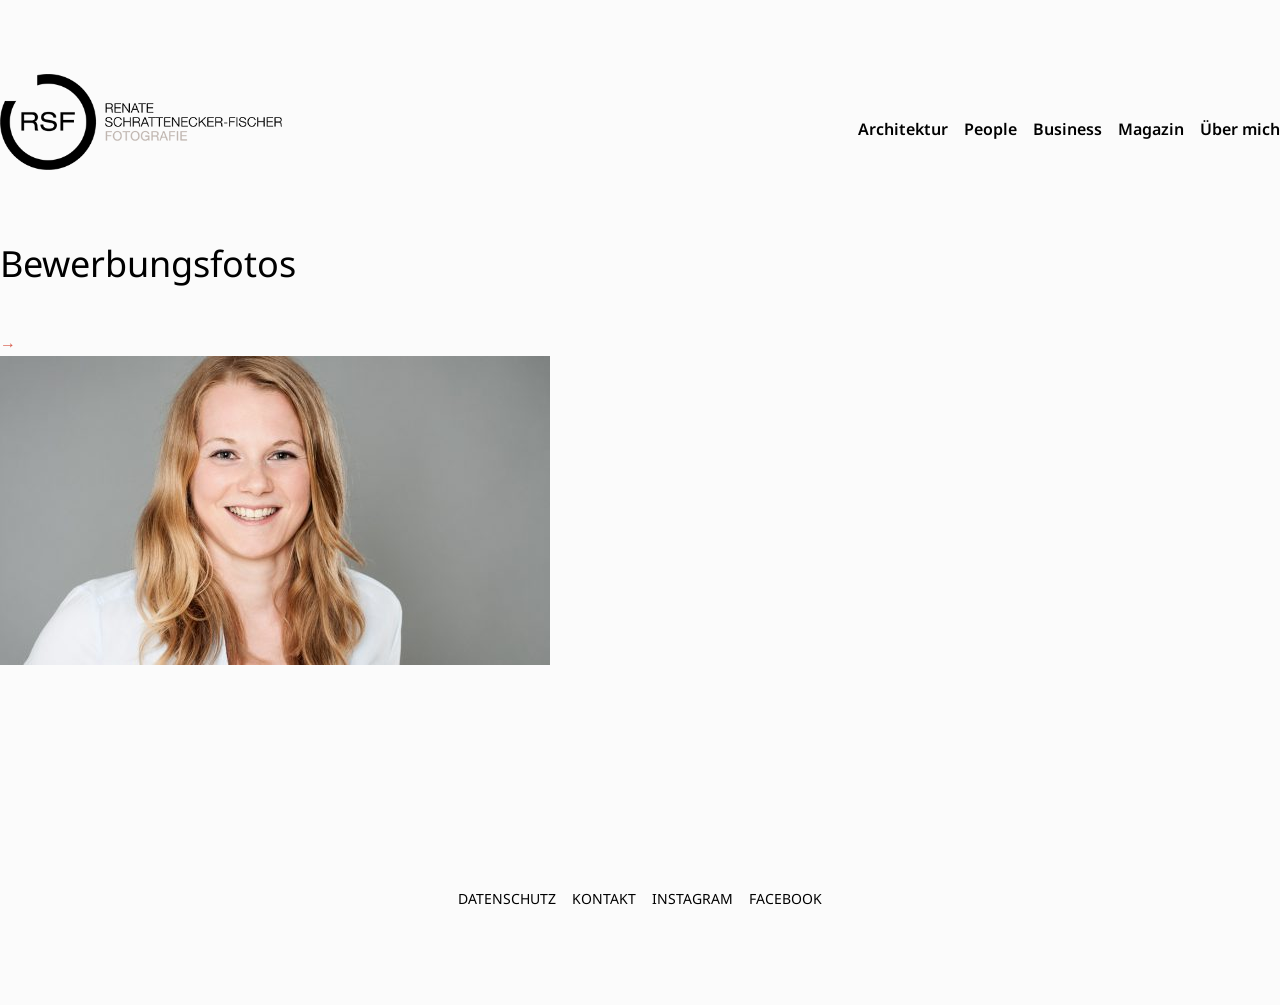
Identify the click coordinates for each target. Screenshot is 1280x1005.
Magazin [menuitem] (1151, 129)
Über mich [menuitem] (1240, 129)
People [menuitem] (990, 129)
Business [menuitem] (1067, 129)
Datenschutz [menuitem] (507, 898)
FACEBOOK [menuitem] (785, 898)
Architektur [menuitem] (903, 129)
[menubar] (1069, 130)
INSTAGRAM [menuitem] (692, 898)
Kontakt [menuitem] (604, 898)
